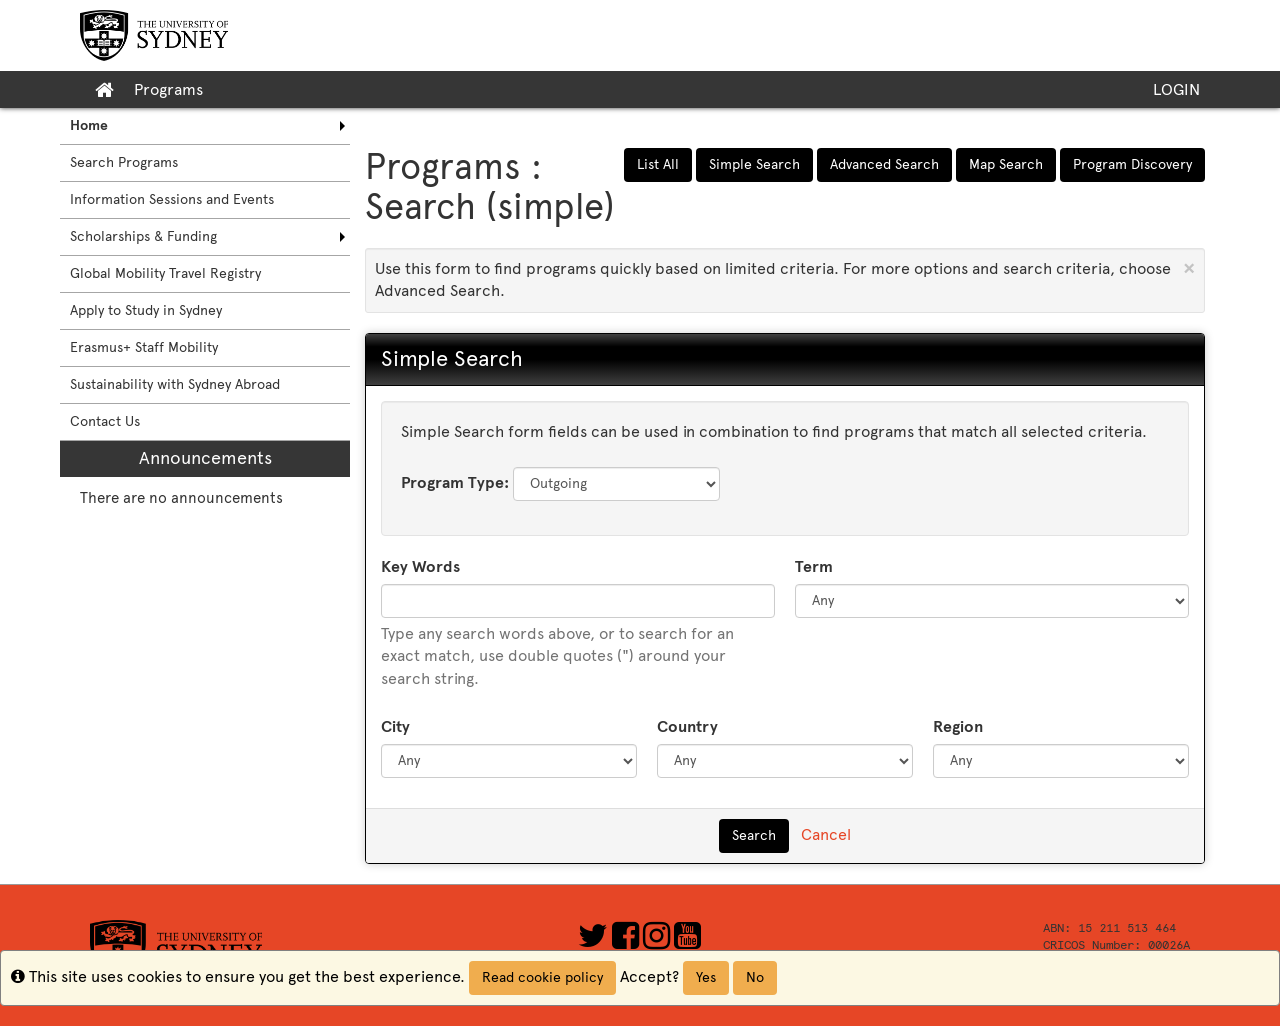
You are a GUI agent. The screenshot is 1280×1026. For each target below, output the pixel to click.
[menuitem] (205, 126)
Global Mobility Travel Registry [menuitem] (165, 273)
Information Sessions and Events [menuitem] (172, 199)
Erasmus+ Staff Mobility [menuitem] (144, 347)
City (395, 726)
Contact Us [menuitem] (105, 421)
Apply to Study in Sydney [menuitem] (146, 310)
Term (814, 566)
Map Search (1006, 164)
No (755, 977)
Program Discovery (1132, 164)
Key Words (420, 566)
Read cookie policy (542, 977)
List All (658, 164)
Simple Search (754, 164)
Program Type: (455, 482)
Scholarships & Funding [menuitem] (143, 236)
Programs (168, 89)
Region (958, 726)
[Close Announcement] (1189, 268)
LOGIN (1176, 89)
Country (687, 726)
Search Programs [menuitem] (124, 162)
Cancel (826, 834)
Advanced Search (884, 164)
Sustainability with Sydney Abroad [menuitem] (175, 384)
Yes (706, 977)
